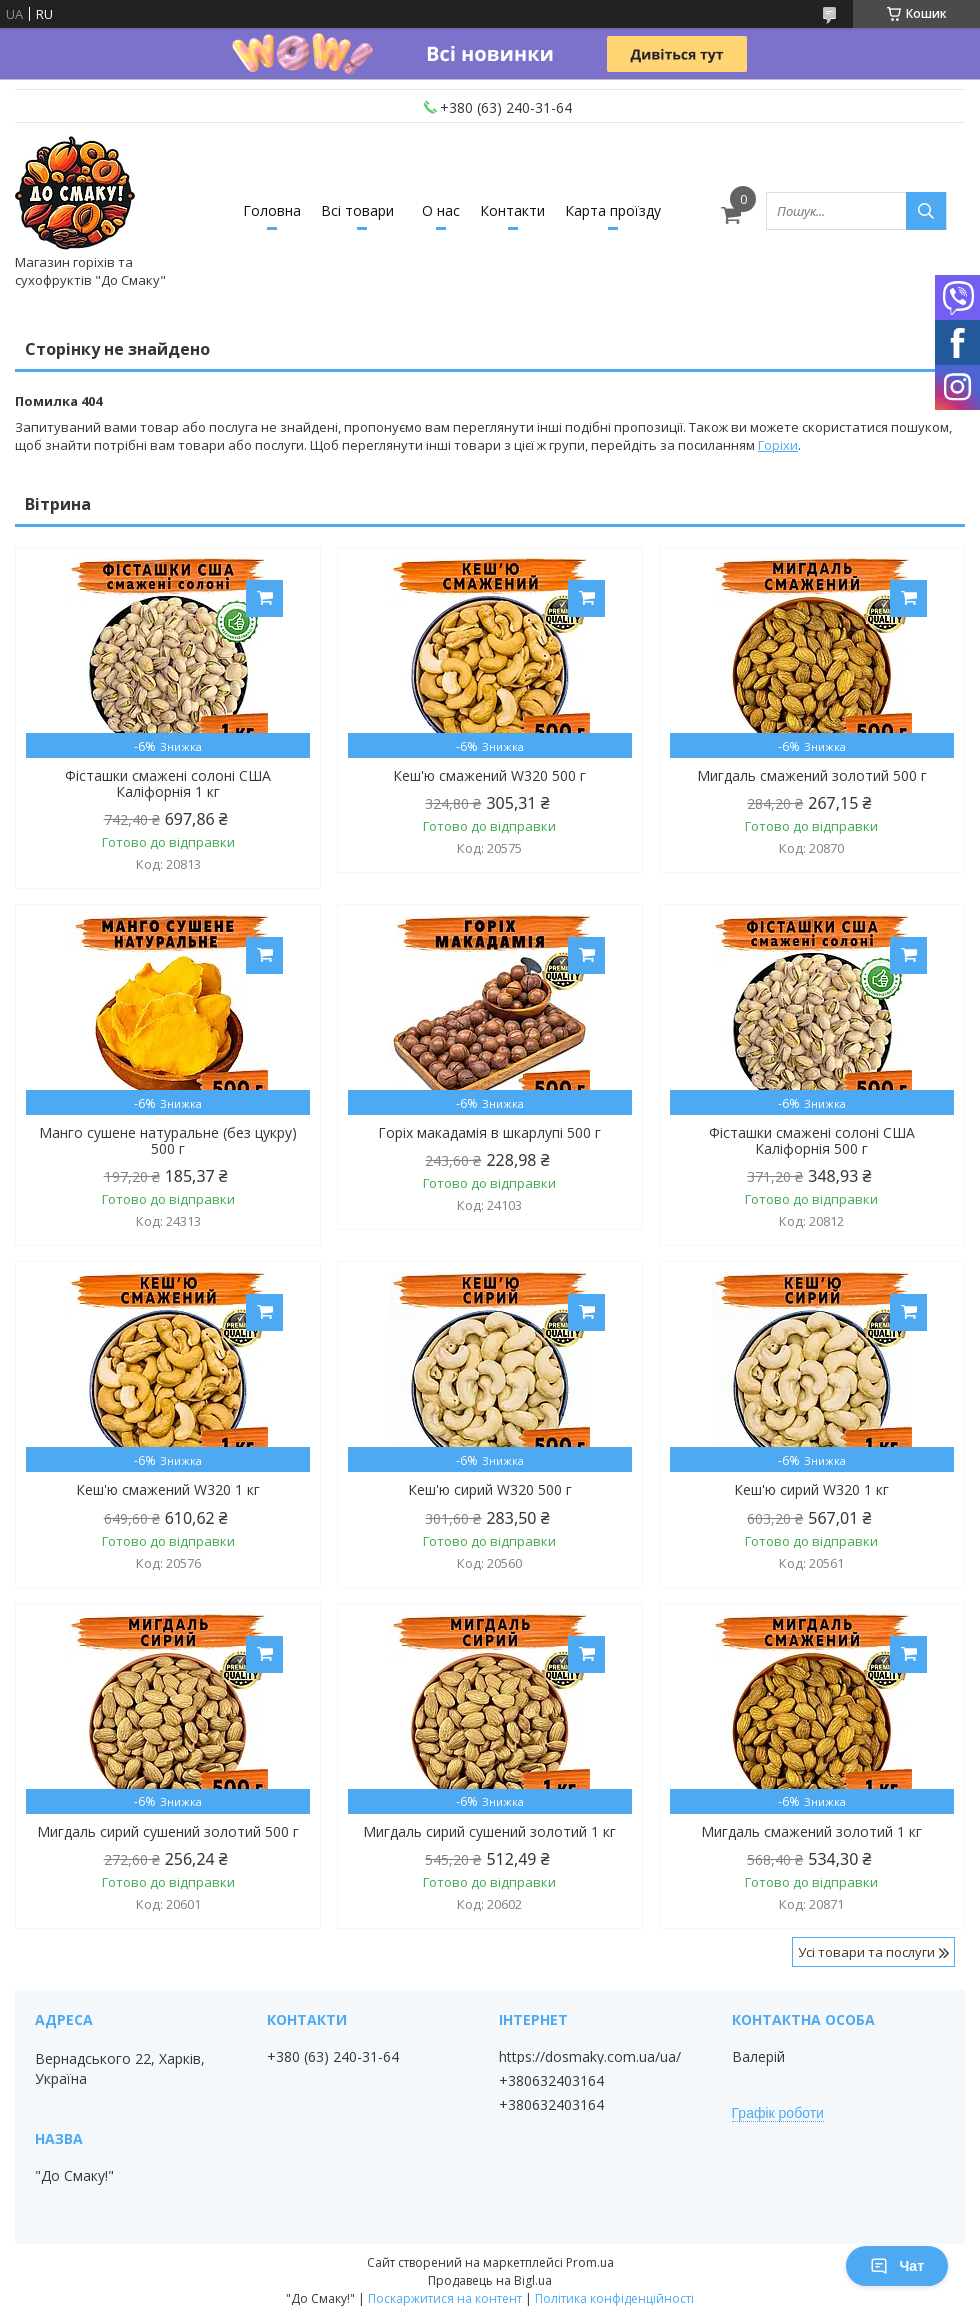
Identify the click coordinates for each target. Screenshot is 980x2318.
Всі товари (357, 210)
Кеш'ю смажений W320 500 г (489, 776)
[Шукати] (926, 211)
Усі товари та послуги (866, 1952)
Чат (897, 2266)
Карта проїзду (613, 210)
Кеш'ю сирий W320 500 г (490, 1490)
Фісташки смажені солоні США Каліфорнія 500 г (812, 1141)
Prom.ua (590, 2262)
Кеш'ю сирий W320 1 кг (811, 1490)
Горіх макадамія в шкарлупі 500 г (489, 1133)
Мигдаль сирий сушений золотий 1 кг (489, 1832)
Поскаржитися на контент (445, 2298)
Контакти (512, 210)
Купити (264, 598)
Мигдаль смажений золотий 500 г (812, 776)
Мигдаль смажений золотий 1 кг (811, 1832)
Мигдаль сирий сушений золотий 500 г (168, 1832)
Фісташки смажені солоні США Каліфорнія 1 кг (168, 784)
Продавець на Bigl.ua (490, 2280)
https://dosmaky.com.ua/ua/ (590, 2057)
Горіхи (778, 445)
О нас (441, 210)
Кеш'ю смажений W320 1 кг (168, 1490)
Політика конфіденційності (614, 2298)
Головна (272, 210)
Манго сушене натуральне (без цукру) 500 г (168, 1141)
